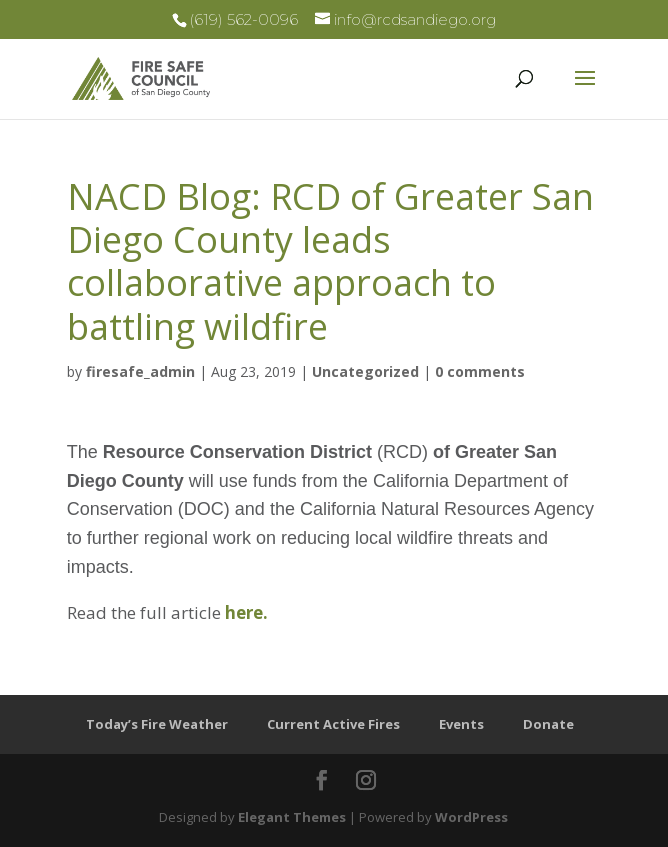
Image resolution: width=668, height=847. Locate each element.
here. (248, 612)
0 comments (480, 371)
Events (461, 724)
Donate (548, 724)
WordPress (471, 817)
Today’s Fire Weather (157, 724)
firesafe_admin (140, 371)
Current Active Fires (333, 724)
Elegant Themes (292, 817)
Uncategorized (365, 371)
